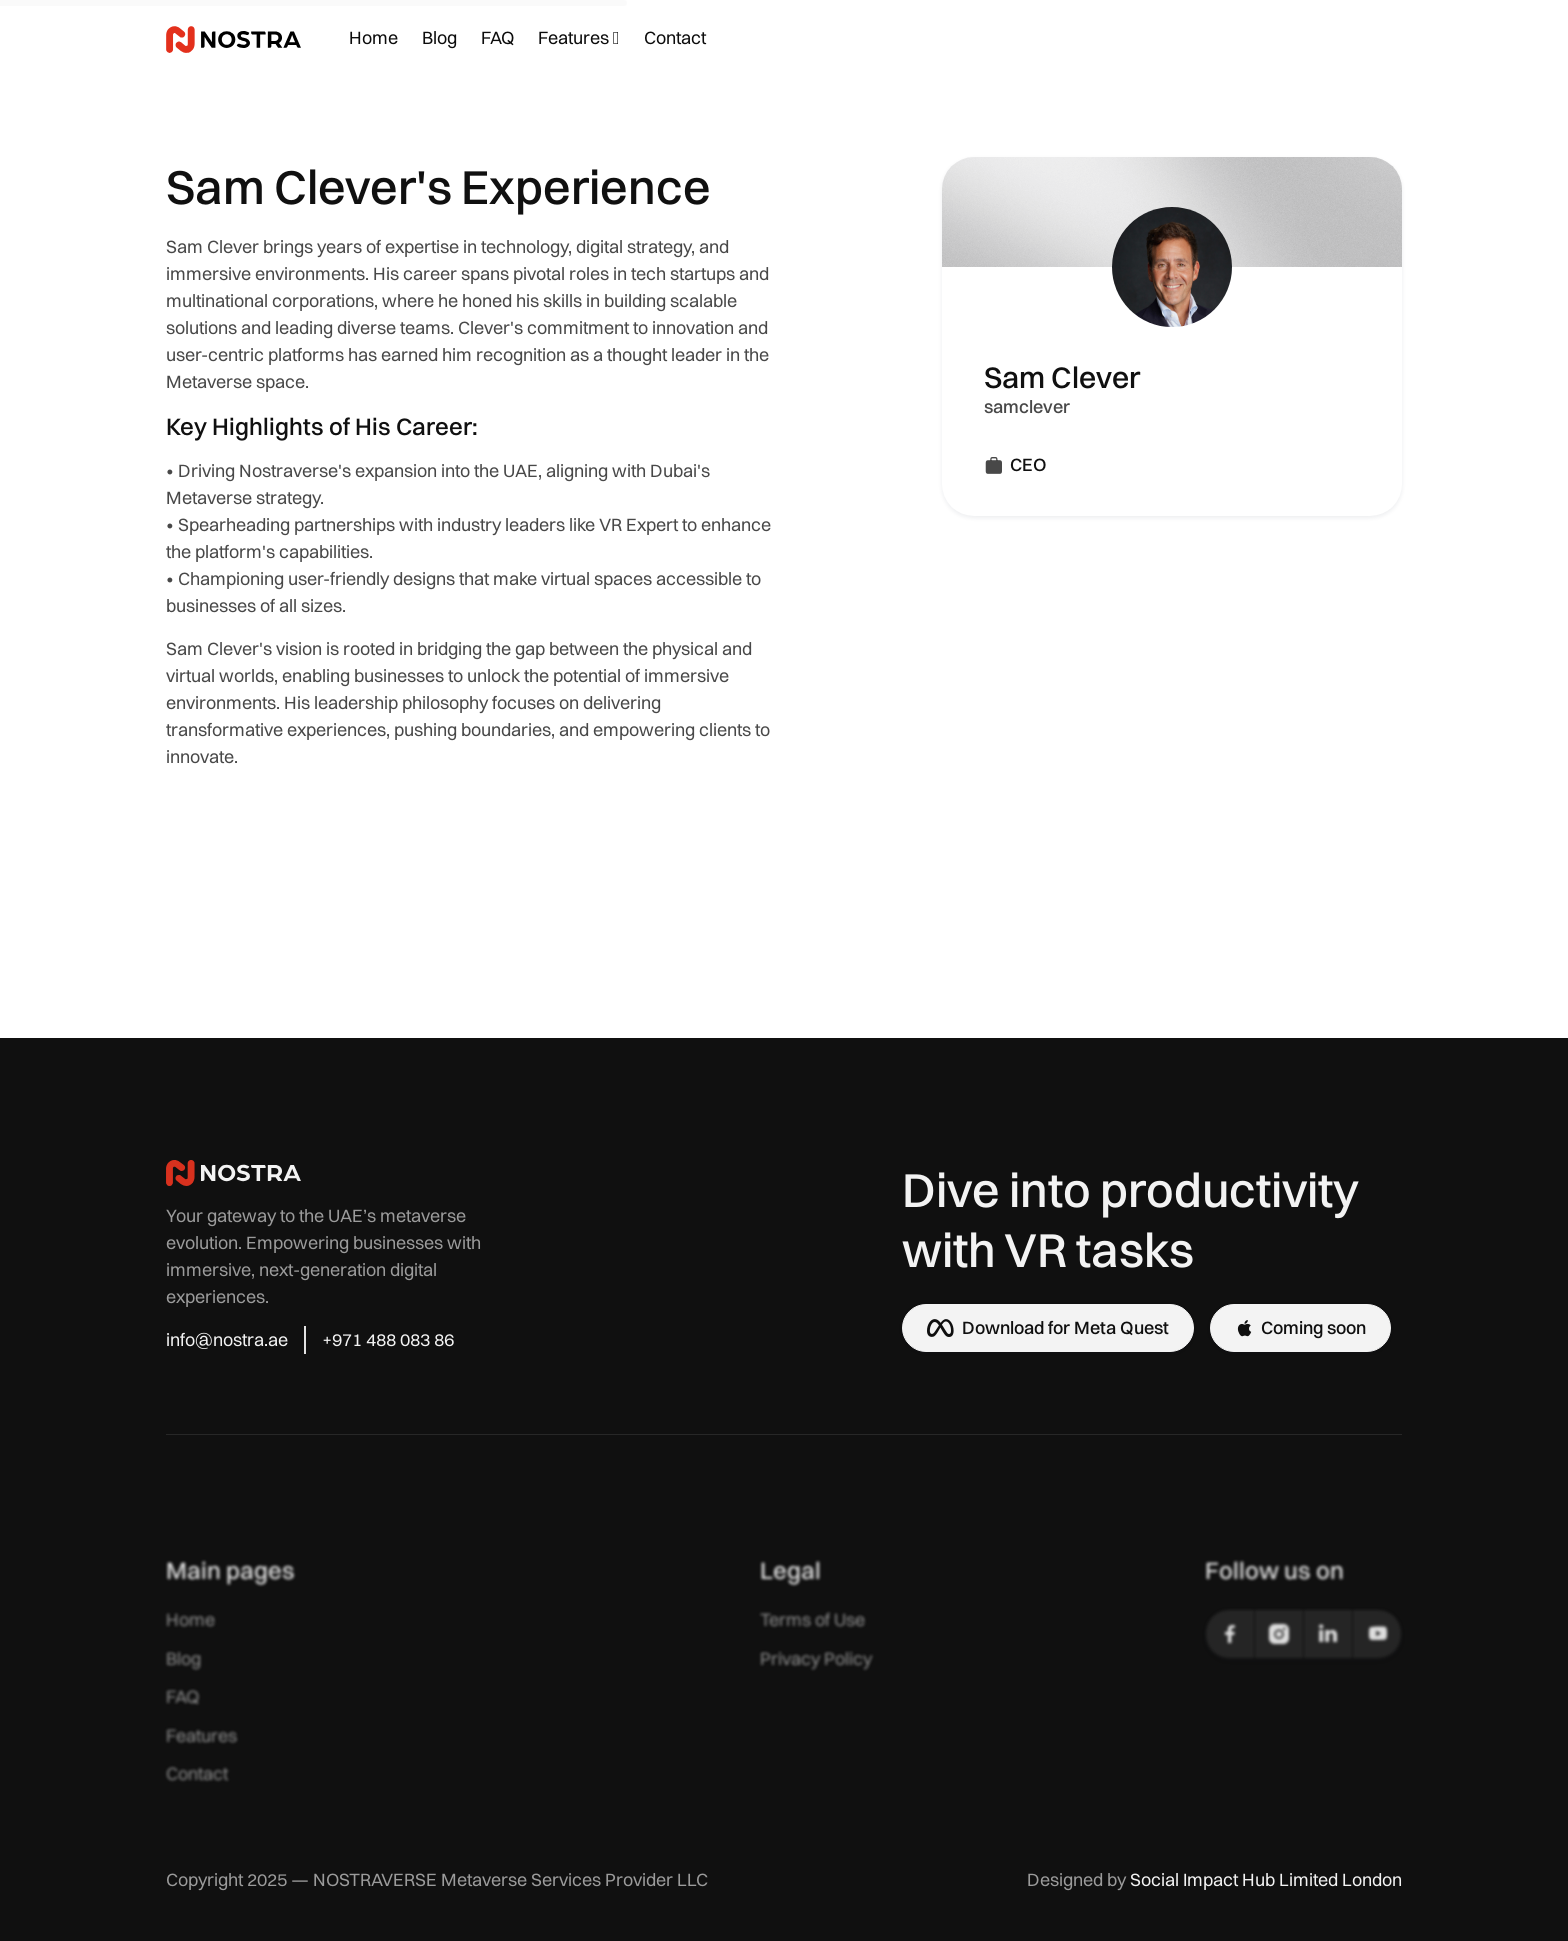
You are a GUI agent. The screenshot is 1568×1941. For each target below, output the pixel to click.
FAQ (497, 38)
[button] (579, 38)
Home (373, 38)
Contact (675, 38)
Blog (439, 38)
